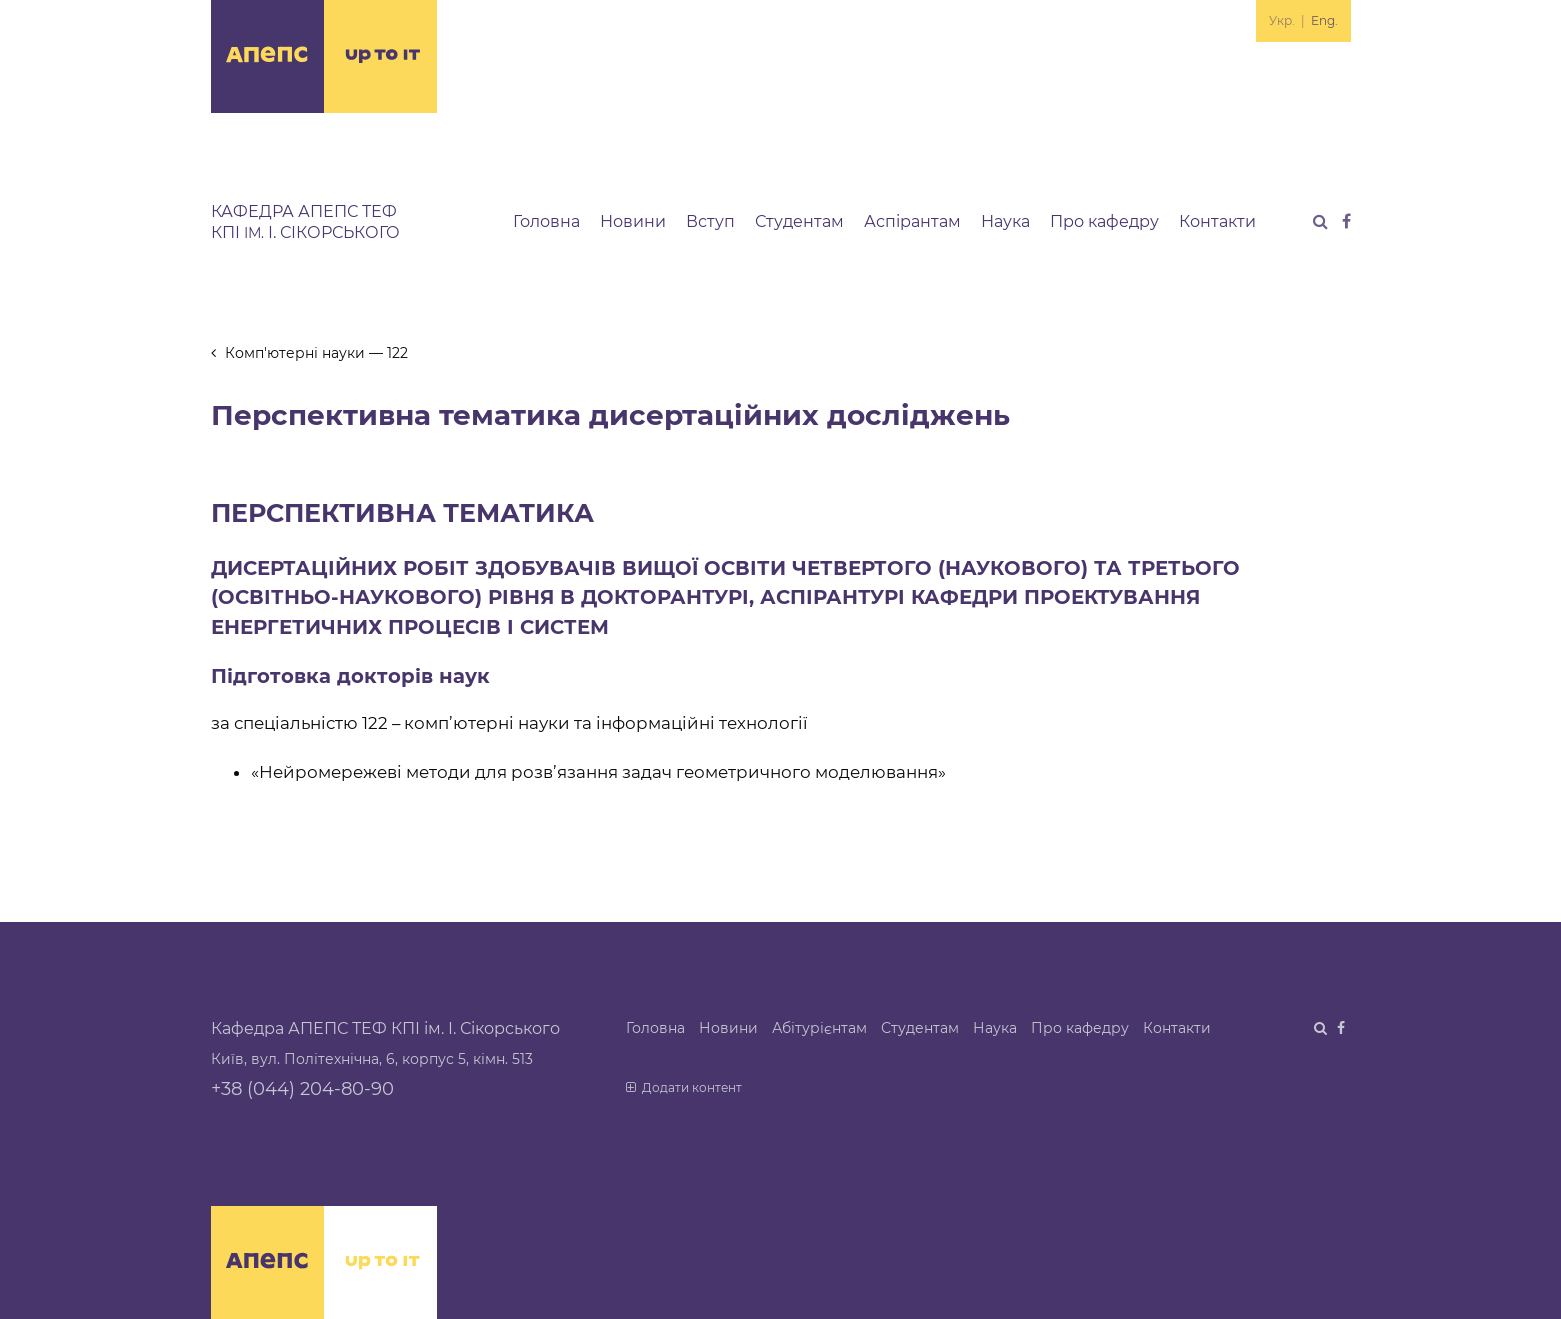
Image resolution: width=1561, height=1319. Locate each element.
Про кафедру (1104, 221)
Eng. (1324, 20)
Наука (1005, 221)
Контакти (1217, 221)
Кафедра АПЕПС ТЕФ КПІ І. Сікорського (305, 222)
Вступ (710, 221)
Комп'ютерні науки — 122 (310, 353)
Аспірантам (912, 221)
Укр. (1282, 20)
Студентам (799, 221)
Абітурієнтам (819, 1028)
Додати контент (684, 1087)
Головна (546, 221)
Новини (633, 221)
